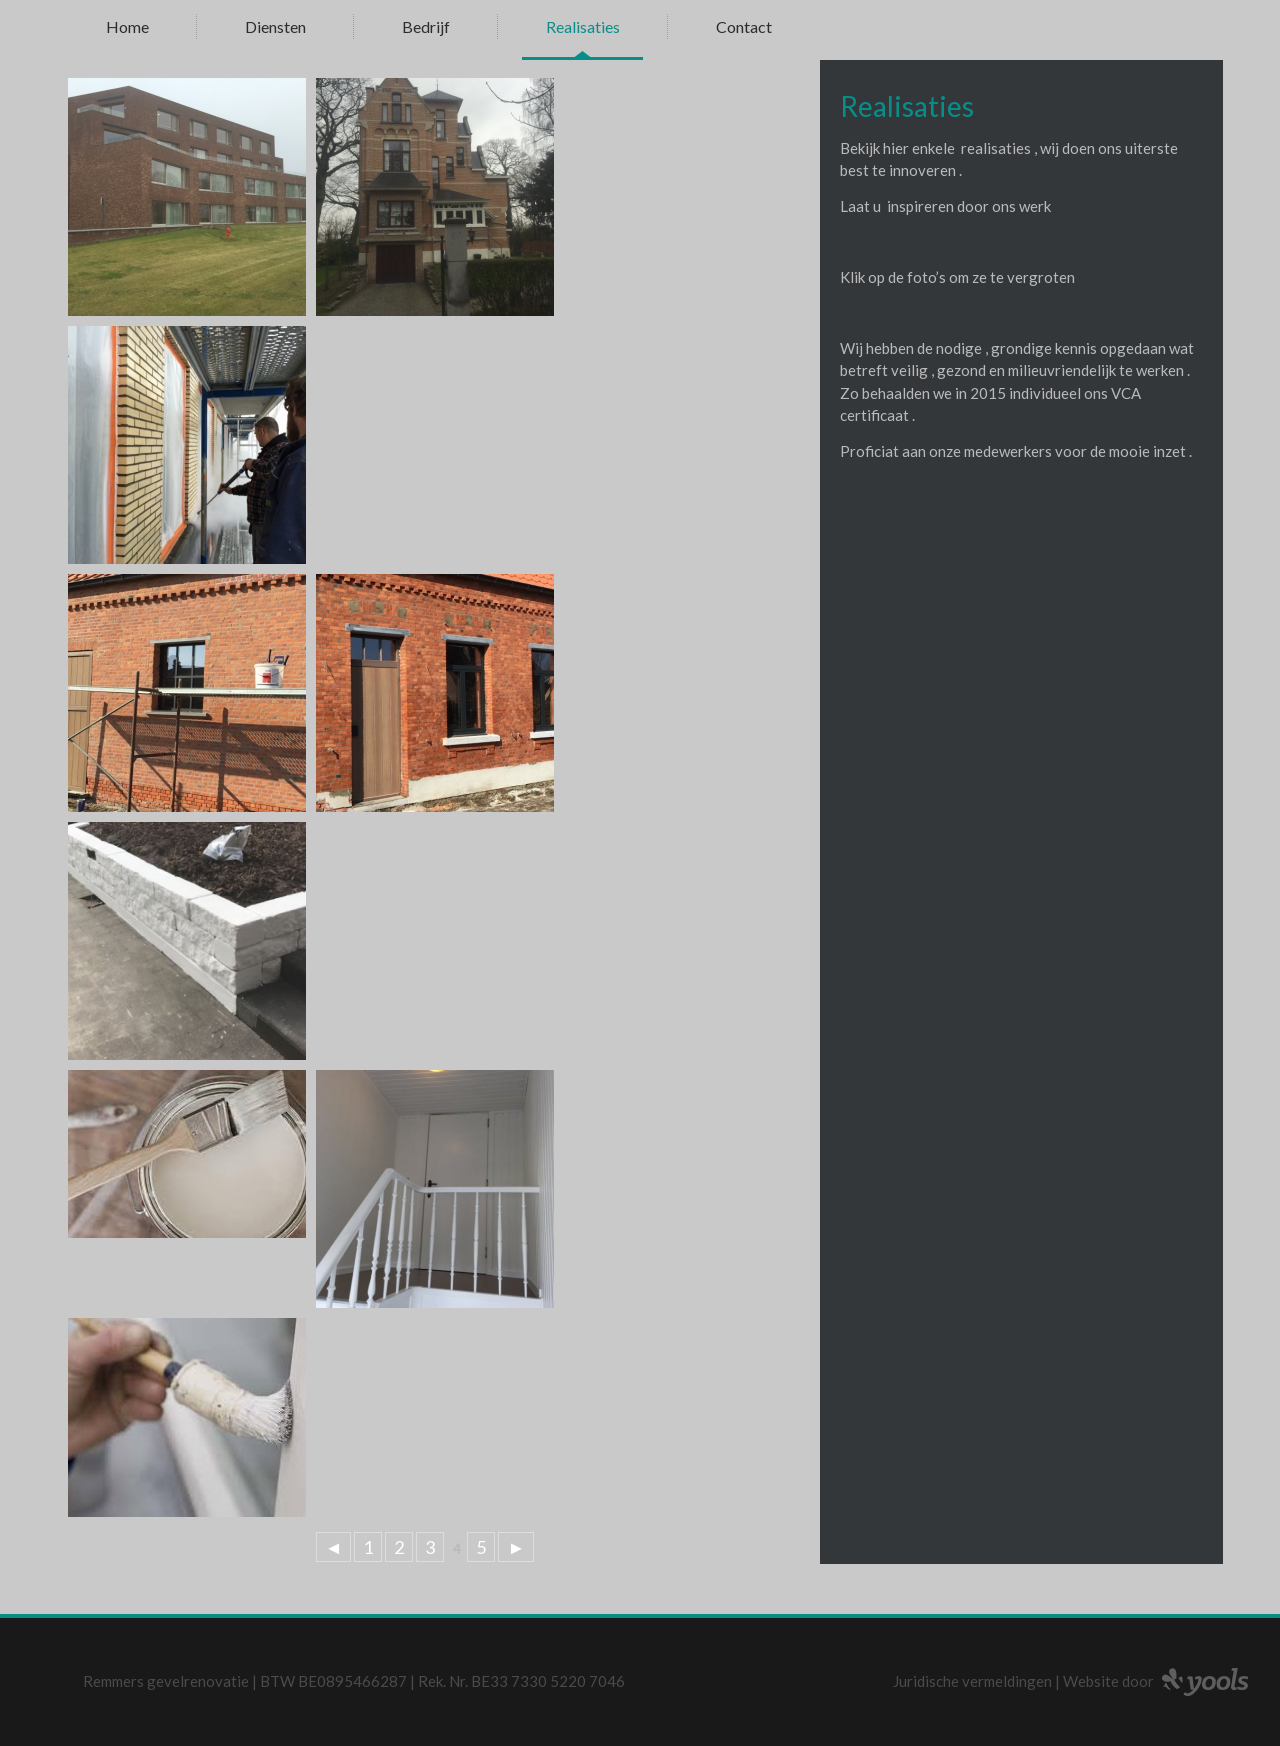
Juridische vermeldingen (972, 1681)
